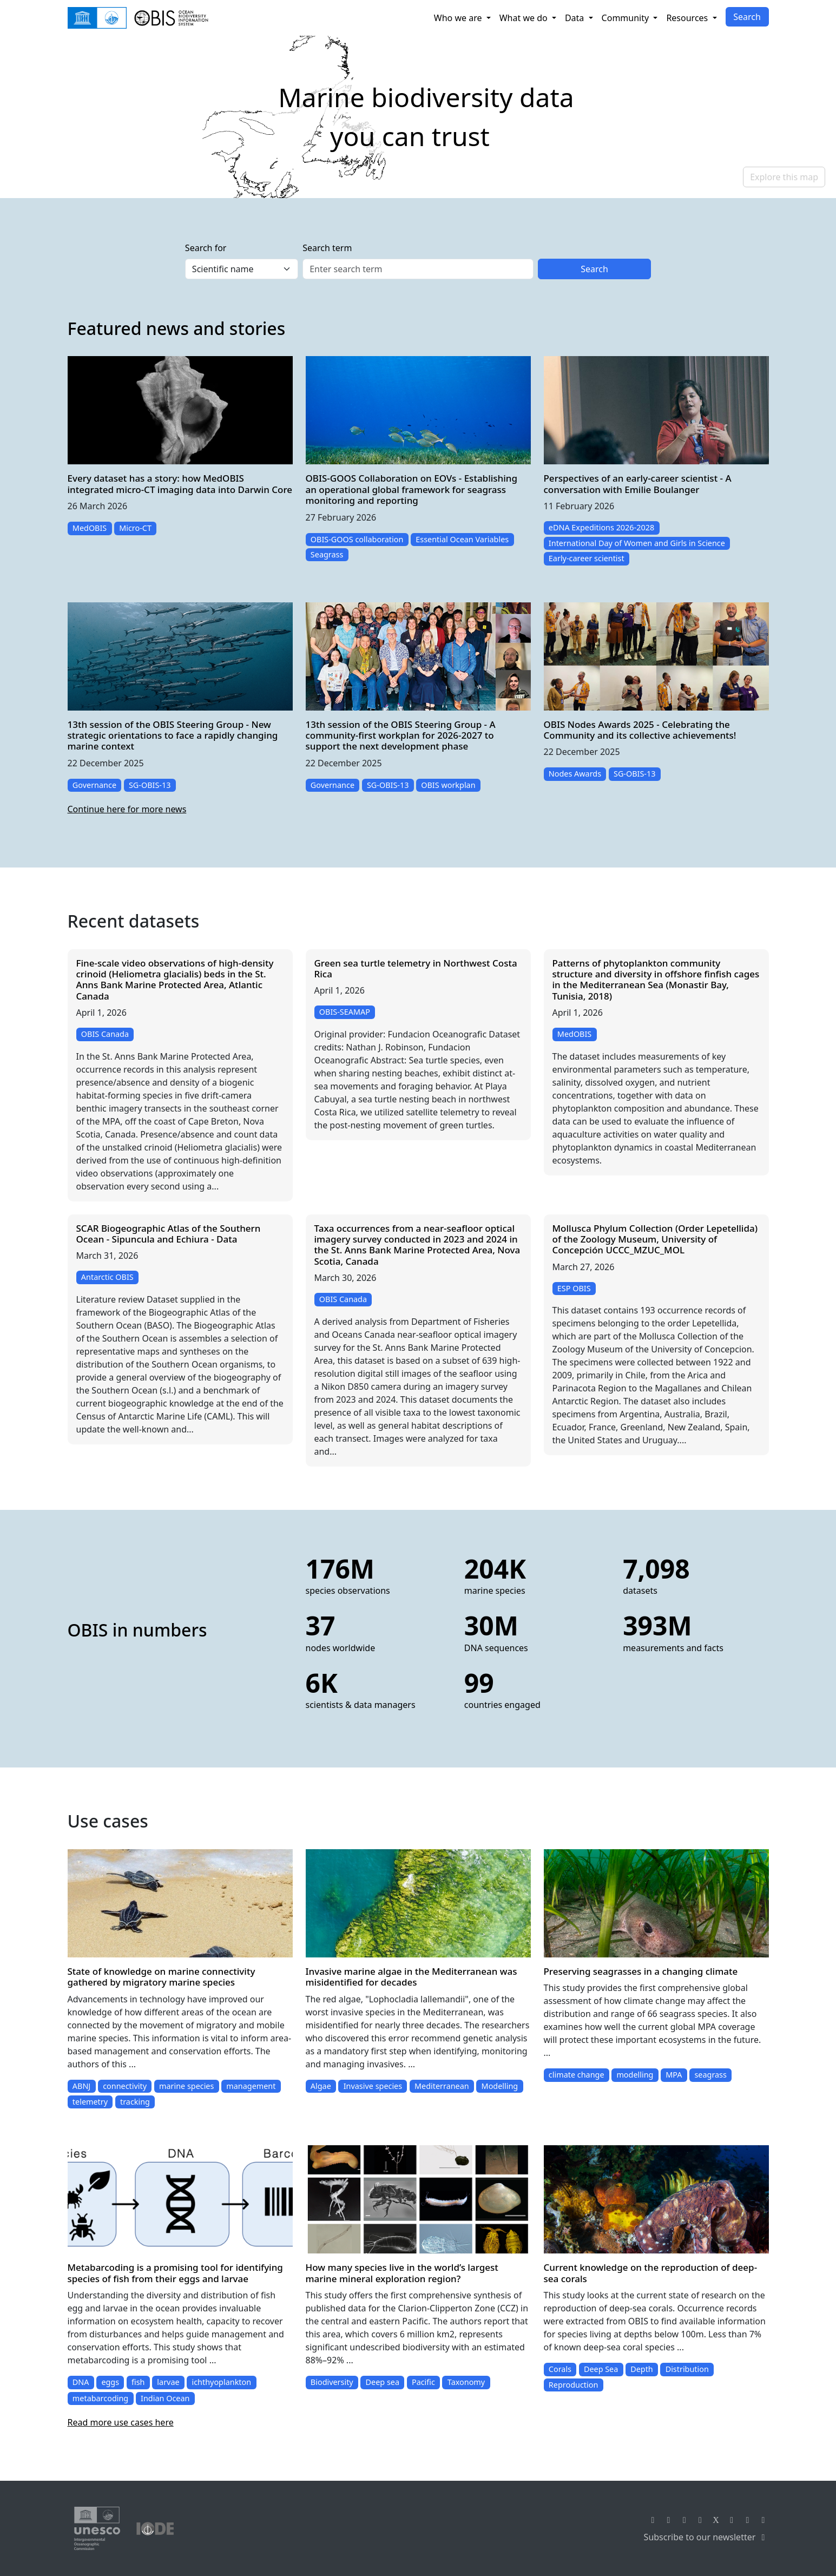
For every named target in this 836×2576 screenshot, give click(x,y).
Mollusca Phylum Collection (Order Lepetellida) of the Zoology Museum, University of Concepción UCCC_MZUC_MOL (655, 1239)
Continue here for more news (127, 809)
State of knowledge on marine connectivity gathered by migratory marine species (161, 1976)
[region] (418, 117)
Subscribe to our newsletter (706, 2537)
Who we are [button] (459, 18)
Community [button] (626, 18)
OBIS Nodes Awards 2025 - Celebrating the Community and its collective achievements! (640, 729)
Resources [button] (688, 18)
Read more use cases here (121, 2422)
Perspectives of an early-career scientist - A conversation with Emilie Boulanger (638, 483)
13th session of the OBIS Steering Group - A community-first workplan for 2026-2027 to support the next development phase (401, 735)
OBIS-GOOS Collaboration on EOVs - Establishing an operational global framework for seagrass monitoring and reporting (412, 489)
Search (747, 17)
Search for (206, 248)
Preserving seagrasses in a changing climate (641, 1971)
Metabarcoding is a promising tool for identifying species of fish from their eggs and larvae (175, 2272)
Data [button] (576, 18)
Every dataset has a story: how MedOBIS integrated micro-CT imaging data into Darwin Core (180, 483)
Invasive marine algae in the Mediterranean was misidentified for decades (411, 1976)
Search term (327, 248)
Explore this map (784, 177)
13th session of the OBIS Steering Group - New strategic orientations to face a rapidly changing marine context (173, 735)
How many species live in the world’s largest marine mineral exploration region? (402, 2272)
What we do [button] (524, 18)
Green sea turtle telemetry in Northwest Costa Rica (415, 968)
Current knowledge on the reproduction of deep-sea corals (651, 2272)
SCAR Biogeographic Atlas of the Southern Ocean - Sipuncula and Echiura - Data (168, 1233)
